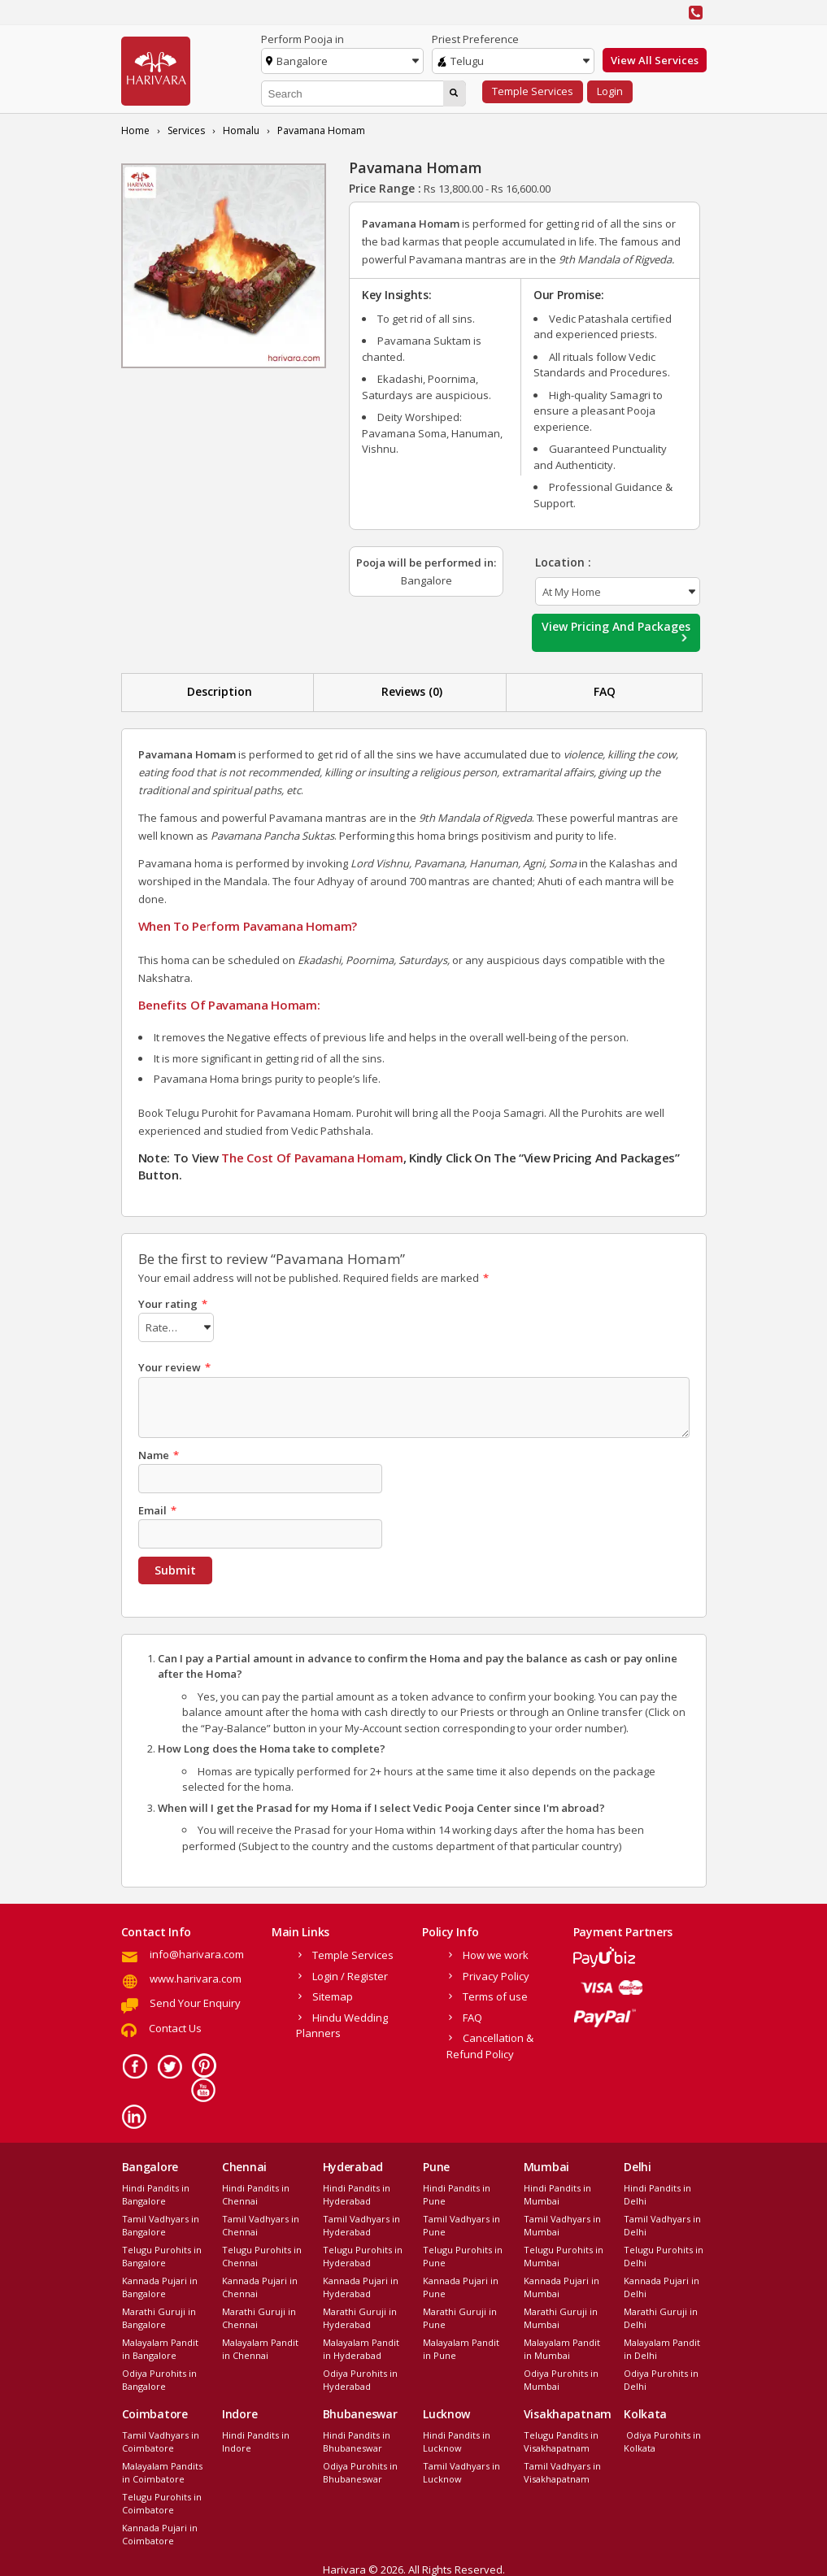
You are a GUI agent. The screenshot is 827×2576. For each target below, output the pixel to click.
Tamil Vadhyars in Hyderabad (361, 2223)
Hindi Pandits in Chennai (255, 2192)
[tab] (220, 692)
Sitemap (332, 1994)
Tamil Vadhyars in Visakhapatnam (562, 2470)
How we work (496, 1952)
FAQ (605, 691)
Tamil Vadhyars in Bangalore (160, 2223)
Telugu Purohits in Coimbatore (162, 2501)
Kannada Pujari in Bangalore (160, 2285)
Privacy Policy (496, 1973)
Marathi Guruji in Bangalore (159, 2316)
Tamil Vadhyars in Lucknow (461, 2470)
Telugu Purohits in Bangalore (162, 2254)
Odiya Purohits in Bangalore (159, 2378)
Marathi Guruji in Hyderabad (360, 2316)
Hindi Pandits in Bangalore (155, 2192)
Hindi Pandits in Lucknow (456, 2439)
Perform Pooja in (302, 39)
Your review (174, 1365)
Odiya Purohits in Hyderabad (360, 2378)
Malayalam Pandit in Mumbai (562, 2347)
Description (219, 691)
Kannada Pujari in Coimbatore (160, 2532)
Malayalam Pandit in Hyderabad (361, 2347)
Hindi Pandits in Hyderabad (356, 2192)
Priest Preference (475, 39)
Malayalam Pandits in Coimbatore (162, 2470)
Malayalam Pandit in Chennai (260, 2347)
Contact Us (175, 2025)
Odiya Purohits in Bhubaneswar (360, 2470)
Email (157, 1508)
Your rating (172, 1304)
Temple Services (532, 91)
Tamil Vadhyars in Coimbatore (160, 2439)
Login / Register (350, 1973)
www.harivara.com (196, 1976)
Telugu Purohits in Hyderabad (363, 2254)
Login (610, 91)
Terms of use (495, 1994)
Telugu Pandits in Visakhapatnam (561, 2439)
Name (158, 1452)
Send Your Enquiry (195, 2000)
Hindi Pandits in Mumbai (557, 2192)
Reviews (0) (411, 691)
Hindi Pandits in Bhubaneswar (356, 2439)
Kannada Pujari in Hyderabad (360, 2285)
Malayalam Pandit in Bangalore (160, 2347)
